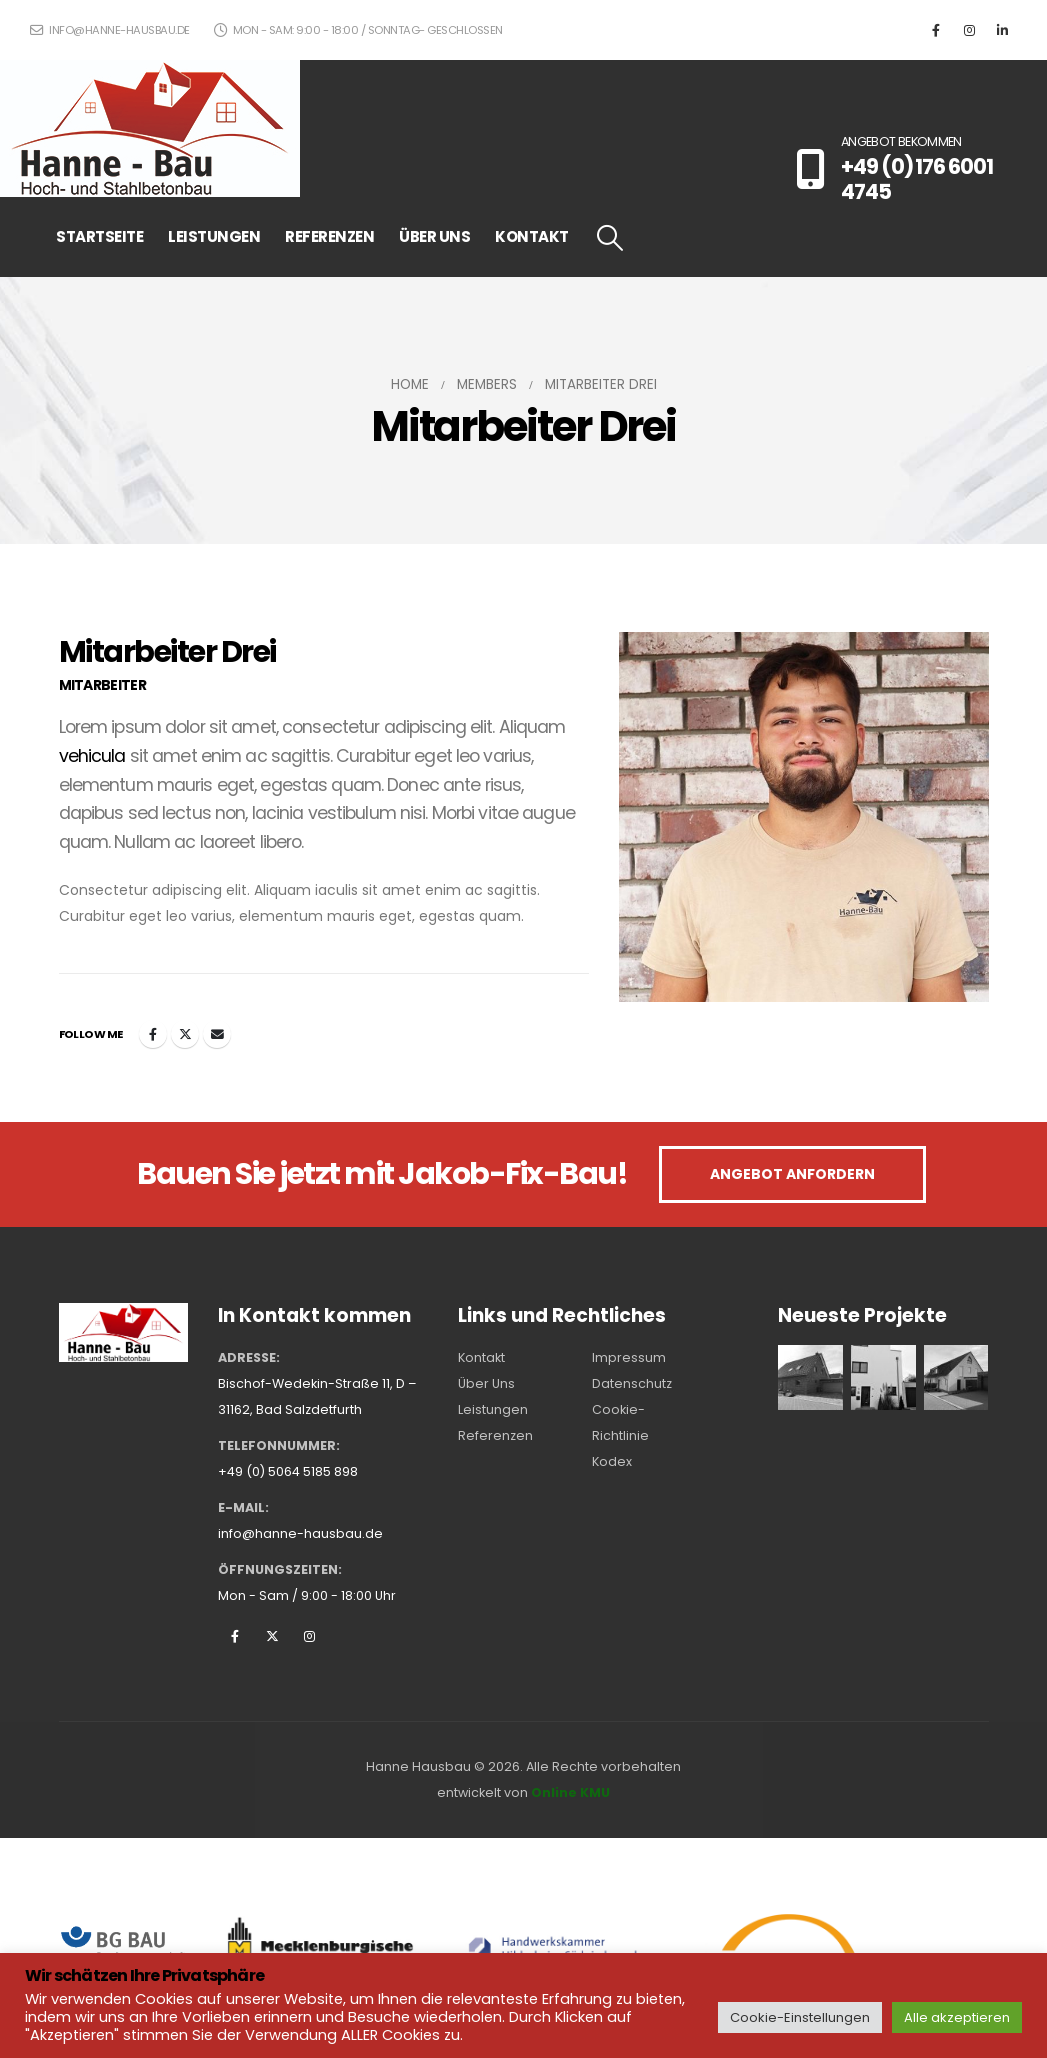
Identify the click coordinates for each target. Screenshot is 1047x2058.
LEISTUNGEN (214, 236)
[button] (610, 238)
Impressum (629, 1357)
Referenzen (495, 1435)
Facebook (153, 1034)
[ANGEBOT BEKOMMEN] (906, 168)
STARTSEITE (99, 236)
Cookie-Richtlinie (620, 1422)
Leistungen (493, 1409)
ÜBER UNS (434, 236)
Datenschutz (632, 1383)
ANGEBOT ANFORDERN (792, 1174)
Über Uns (486, 1383)
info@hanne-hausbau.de (110, 30)
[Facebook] (936, 30)
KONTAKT (532, 236)
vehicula (92, 756)
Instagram (309, 1636)
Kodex (612, 1461)
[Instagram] (969, 30)
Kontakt (481, 1357)
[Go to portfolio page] (810, 1376)
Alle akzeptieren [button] (957, 2017)
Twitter (185, 1034)
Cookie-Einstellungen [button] (800, 2017)
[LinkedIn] (1002, 30)
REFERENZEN (329, 236)
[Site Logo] (150, 128)
